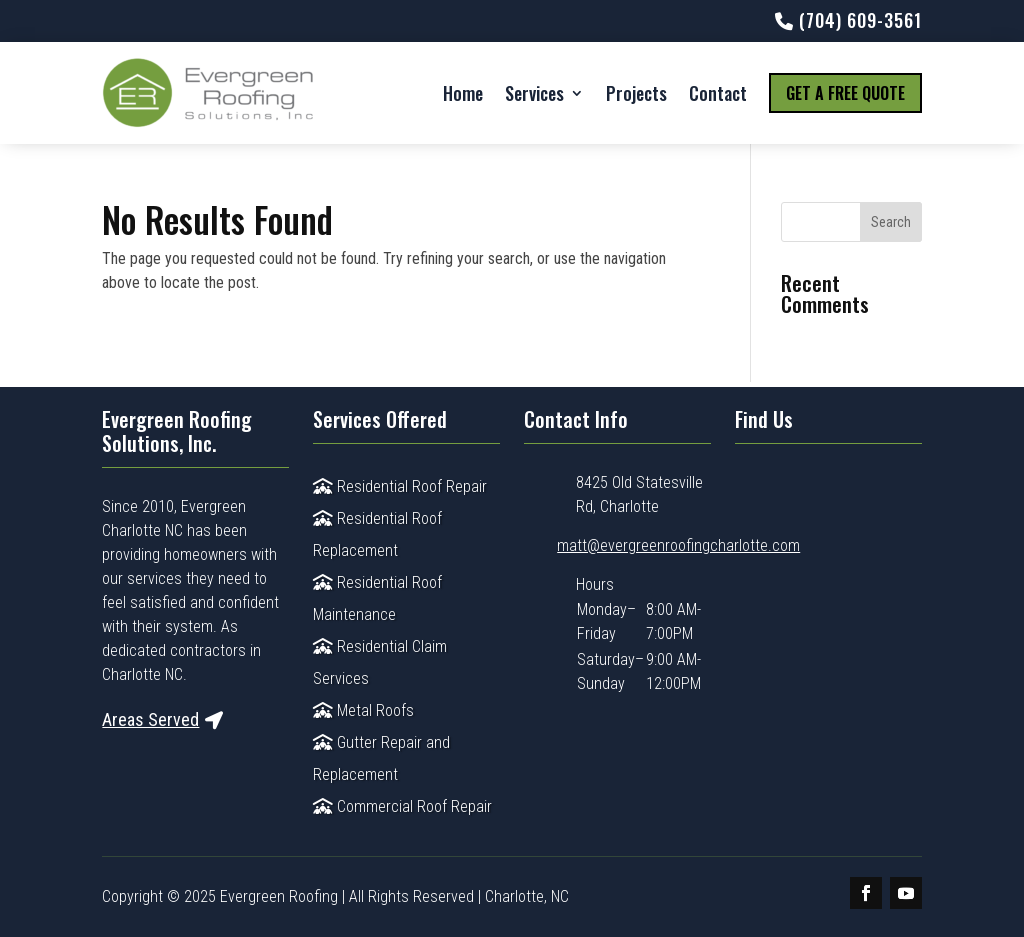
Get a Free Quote (845, 93)
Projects (636, 93)
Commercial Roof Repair (402, 806)
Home (463, 93)
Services (534, 93)
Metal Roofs (363, 710)
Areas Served (150, 719)
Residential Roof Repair (400, 486)
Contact (718, 93)
